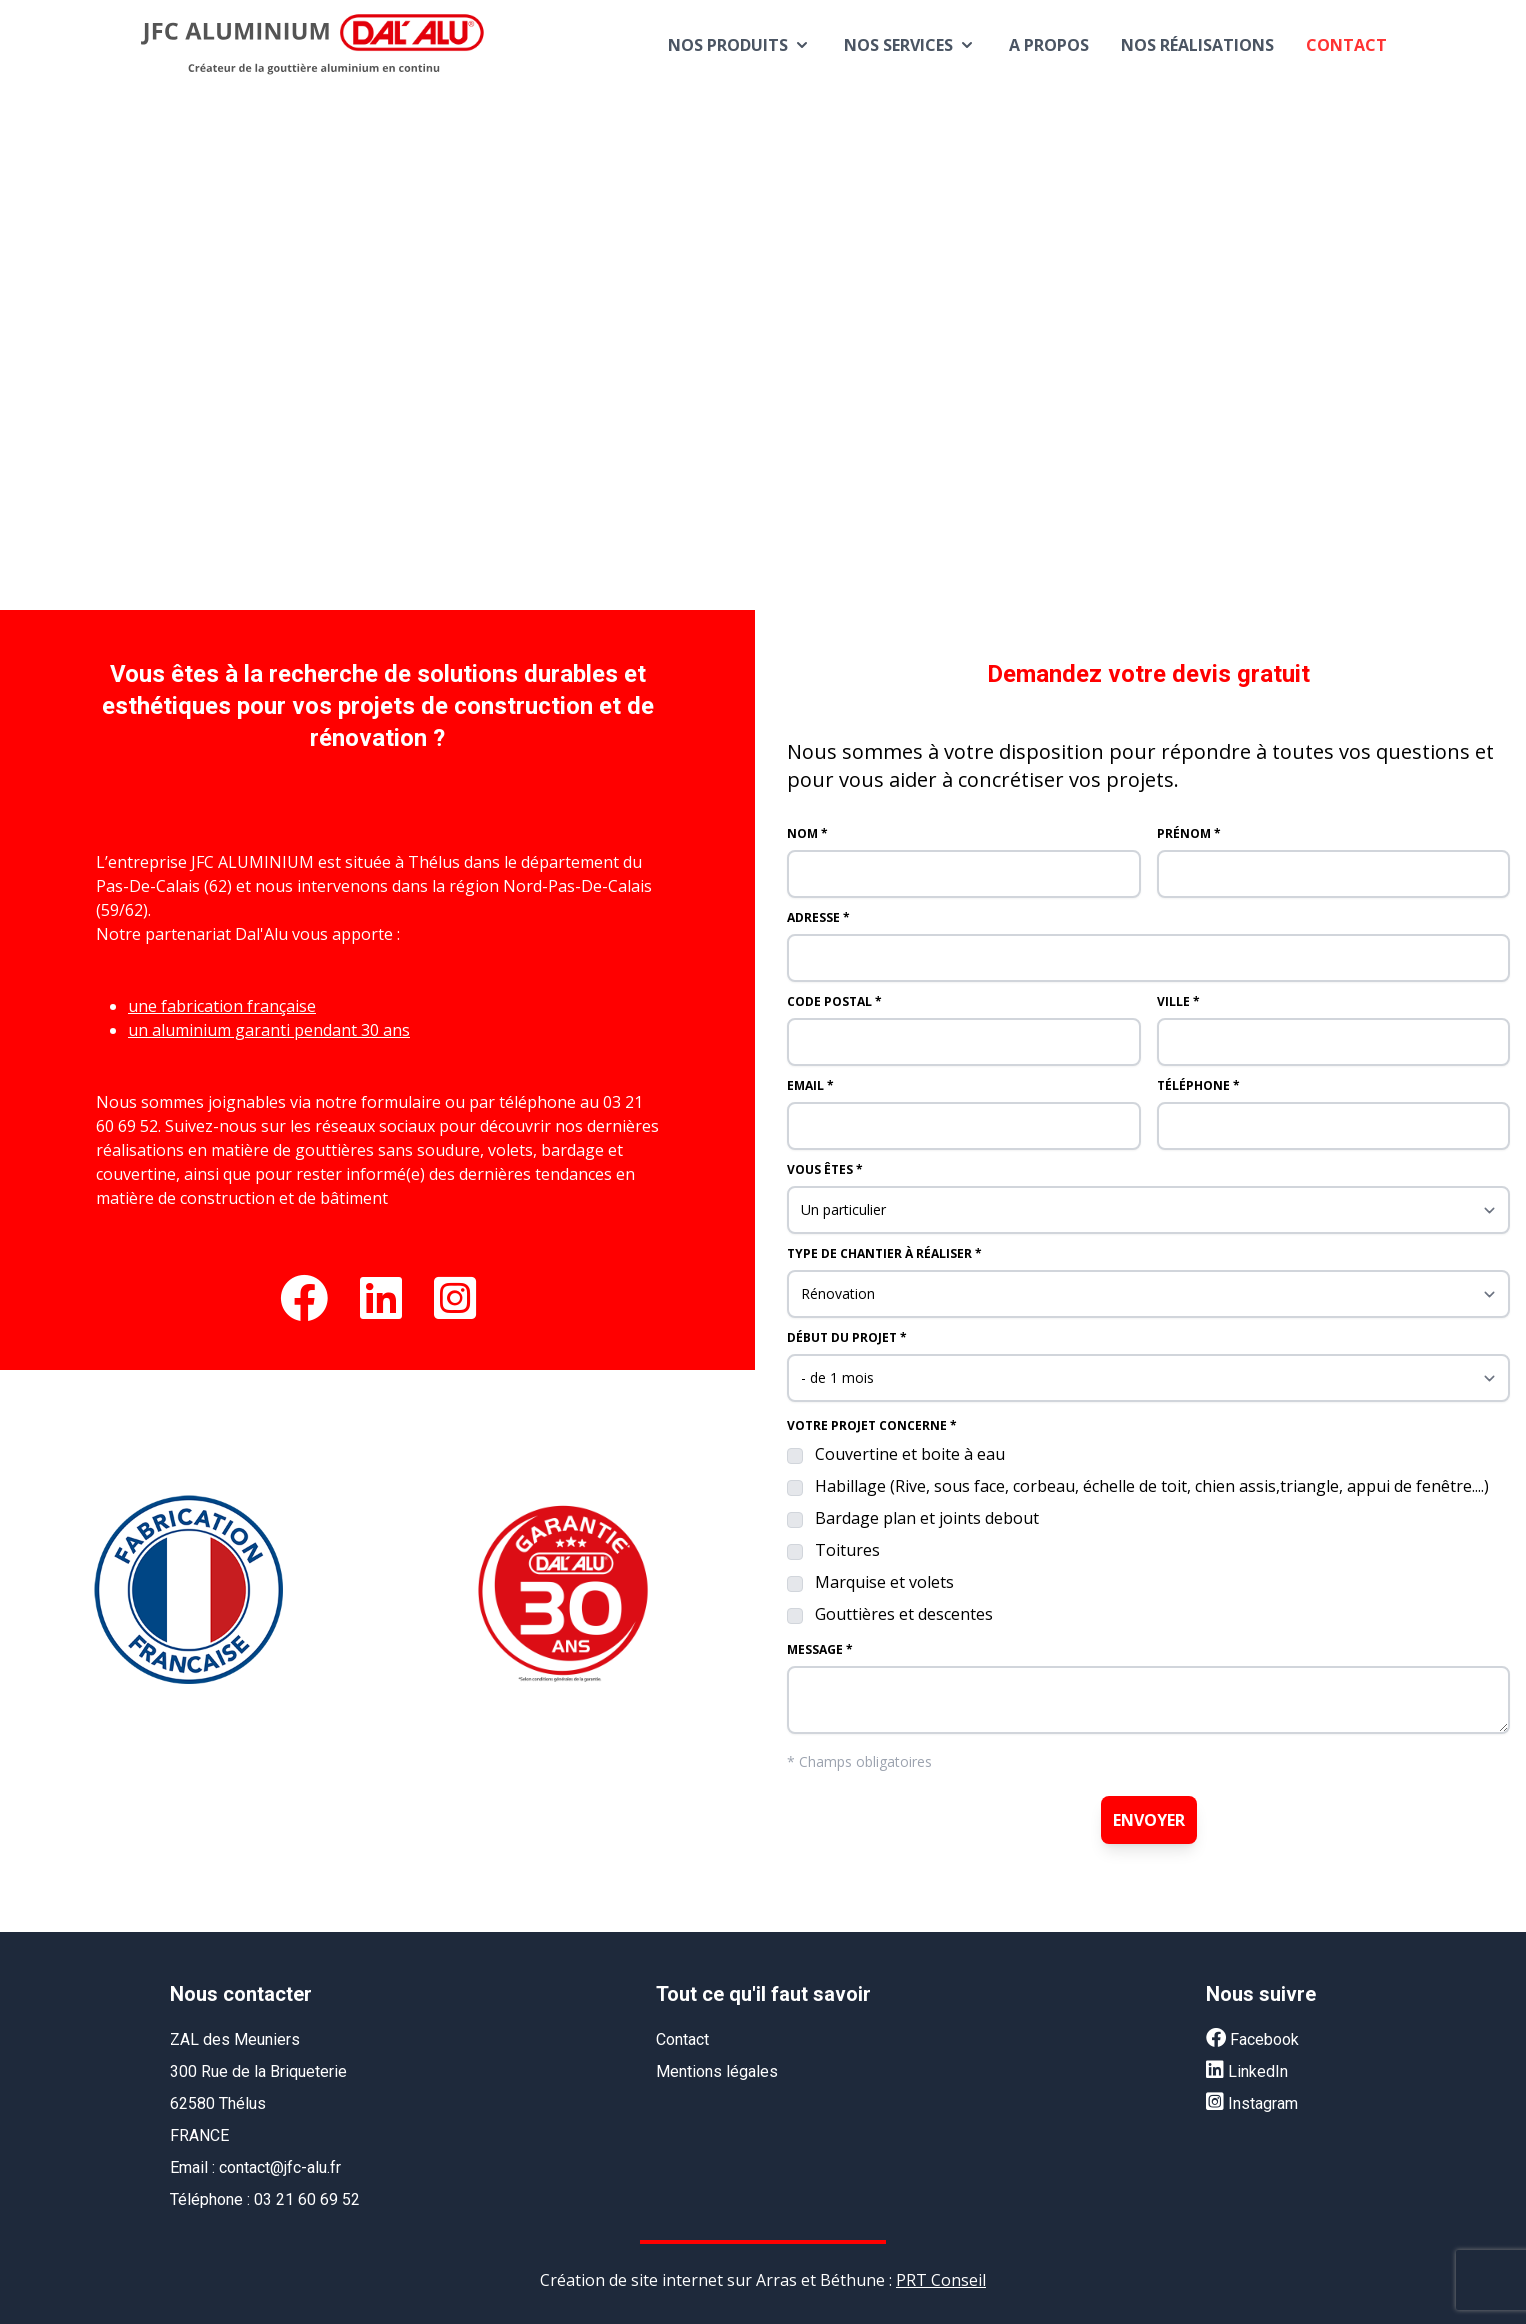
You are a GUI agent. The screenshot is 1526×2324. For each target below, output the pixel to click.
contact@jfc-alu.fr (280, 2167)
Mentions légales (717, 2071)
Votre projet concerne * (872, 1426)
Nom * (807, 834)
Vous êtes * (825, 1170)
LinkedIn (1247, 2071)
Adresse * (818, 918)
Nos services (910, 45)
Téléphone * (1198, 1086)
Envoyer (1149, 1820)
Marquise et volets (884, 1582)
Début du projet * (847, 1338)
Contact (1346, 45)
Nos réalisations (1197, 45)
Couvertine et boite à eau (910, 1454)
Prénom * (1189, 834)
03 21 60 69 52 (307, 2199)
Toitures (847, 1550)
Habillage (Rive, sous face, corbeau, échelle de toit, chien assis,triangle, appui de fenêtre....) (1152, 1486)
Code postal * (834, 1002)
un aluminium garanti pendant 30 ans (269, 1030)
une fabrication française (222, 1006)
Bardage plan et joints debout (927, 1518)
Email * (810, 1086)
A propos (1049, 45)
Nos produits (740, 45)
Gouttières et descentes (904, 1614)
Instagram (1252, 2103)
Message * (820, 1650)
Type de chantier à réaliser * (884, 1254)
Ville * (1178, 1002)
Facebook (1252, 2039)
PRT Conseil (941, 2280)
